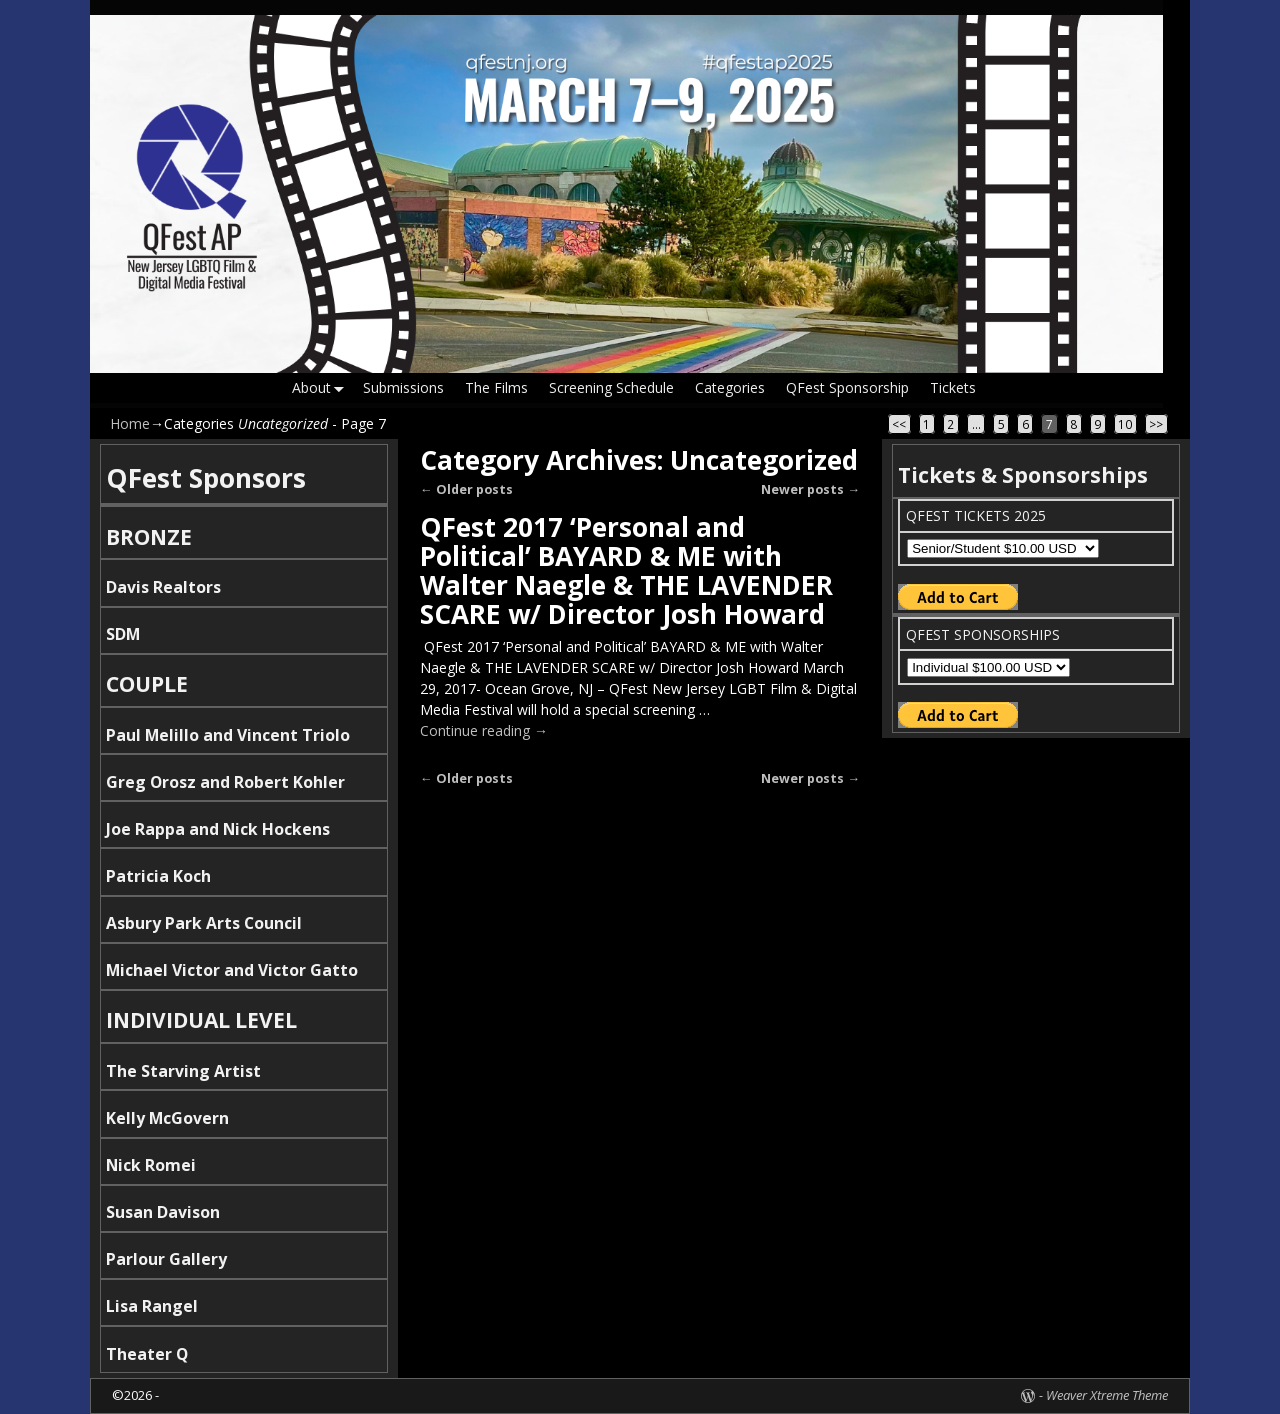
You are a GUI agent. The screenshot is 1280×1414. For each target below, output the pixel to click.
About (322, 388)
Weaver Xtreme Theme (1107, 1395)
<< (899, 424)
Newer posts (810, 489)
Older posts (466, 489)
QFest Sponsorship (846, 387)
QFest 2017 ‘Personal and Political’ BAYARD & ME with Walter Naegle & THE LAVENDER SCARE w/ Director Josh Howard (626, 570)
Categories (729, 387)
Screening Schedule (610, 387)
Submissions (402, 387)
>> (1156, 424)
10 (1125, 424)
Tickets (952, 387)
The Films (495, 387)
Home (130, 423)
